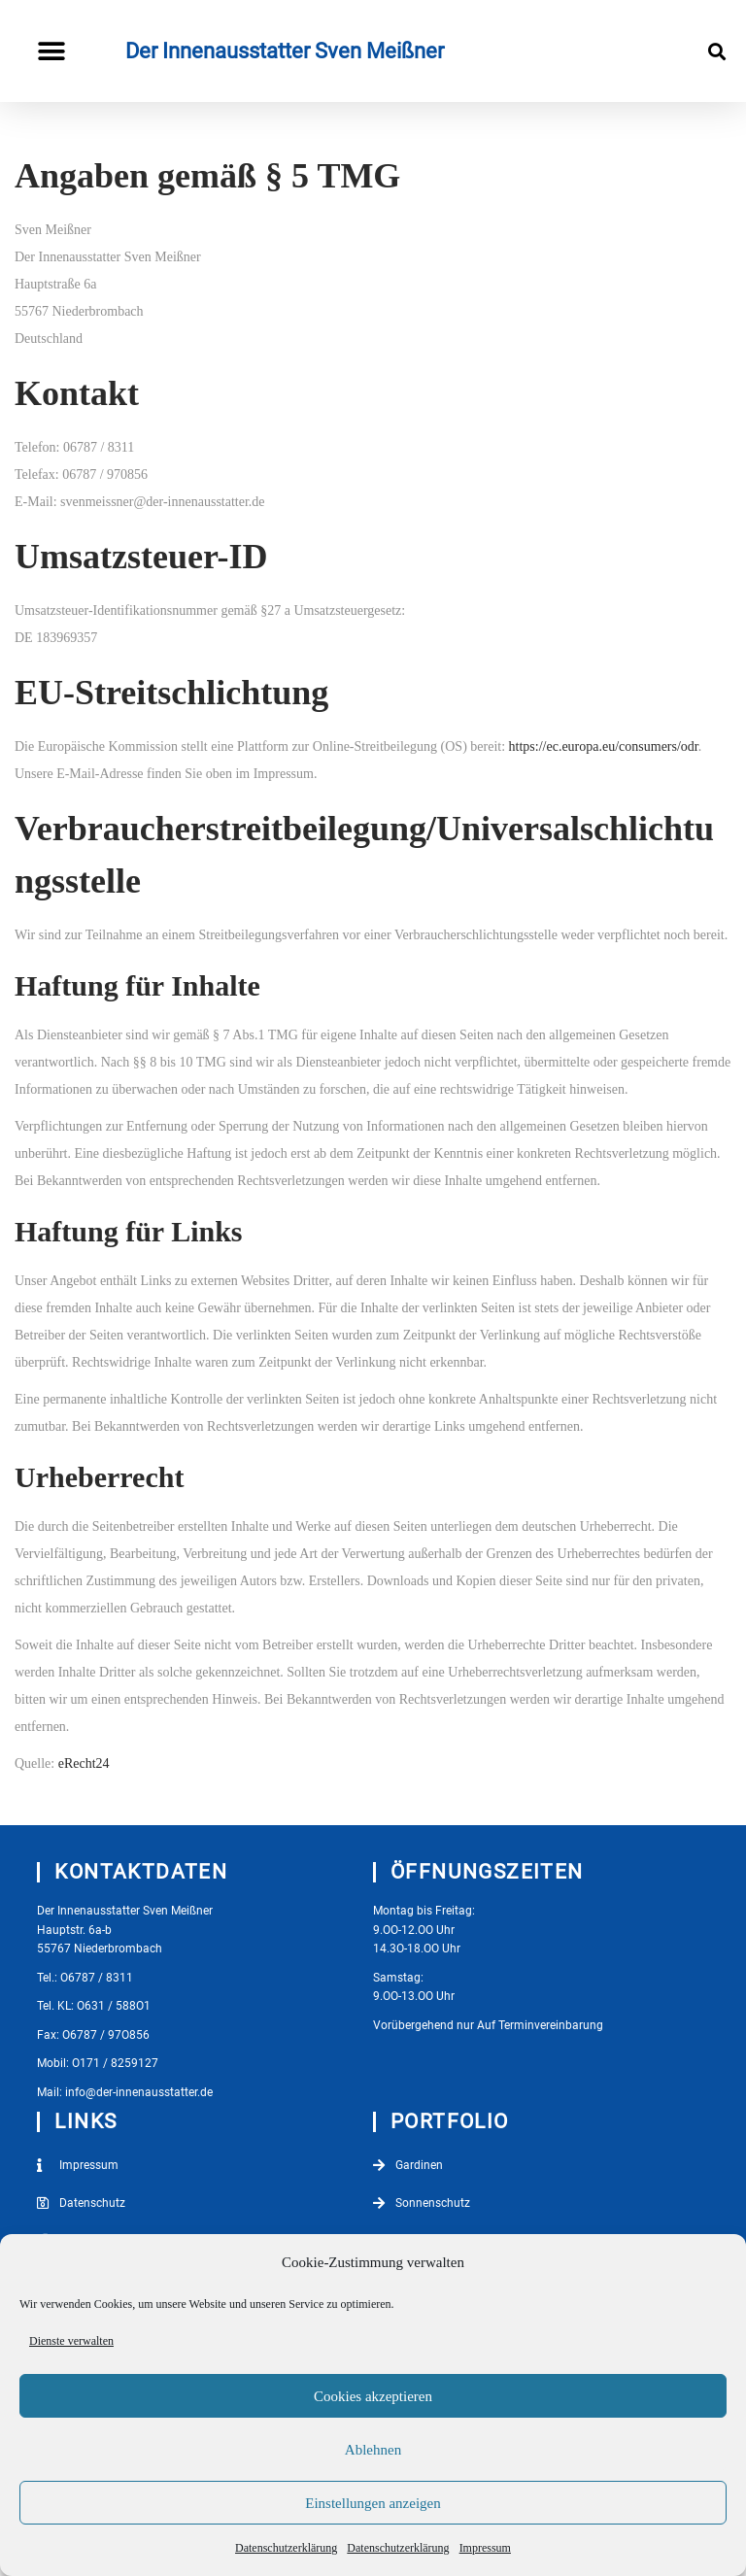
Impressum (485, 2548)
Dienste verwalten (71, 2341)
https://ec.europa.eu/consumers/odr (603, 746)
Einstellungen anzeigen (373, 2503)
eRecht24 (84, 1763)
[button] (51, 51)
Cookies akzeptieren (373, 2396)
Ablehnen (373, 2449)
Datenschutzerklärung (286, 2548)
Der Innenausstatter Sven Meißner (285, 51)
